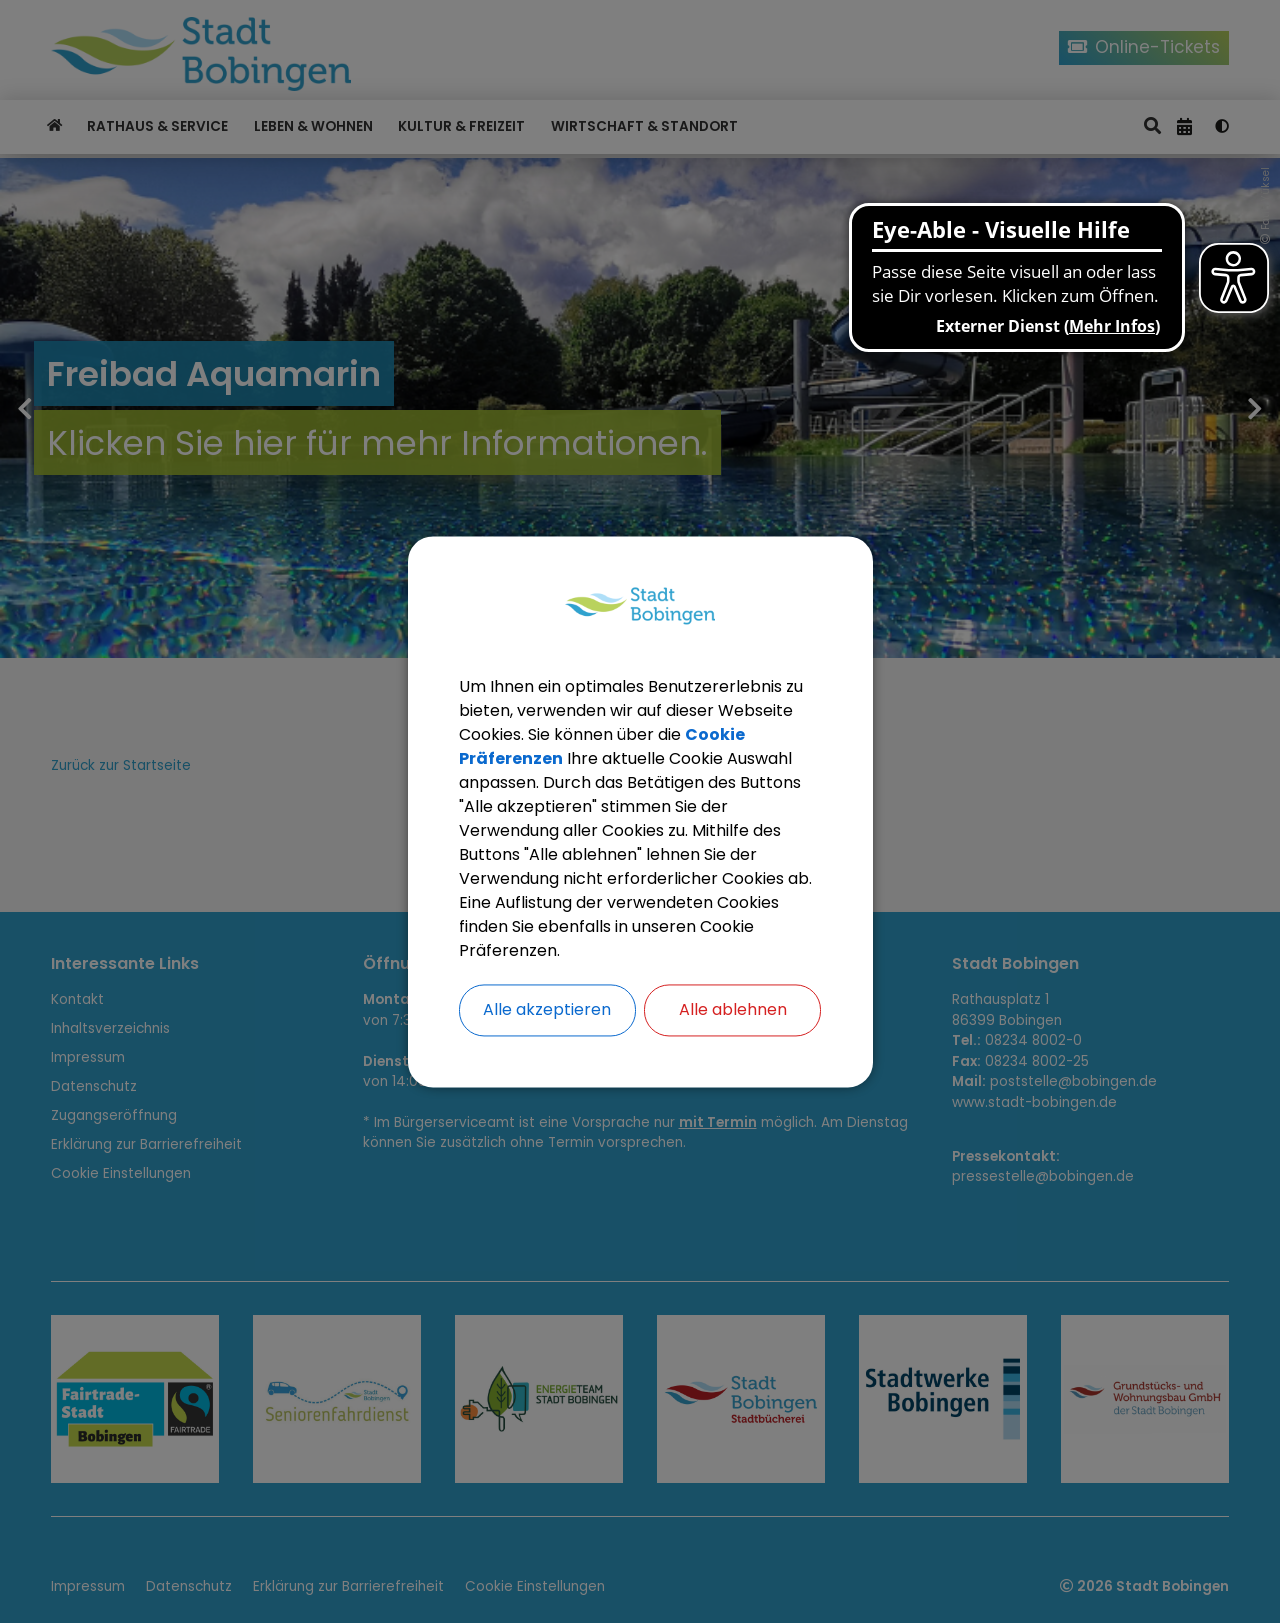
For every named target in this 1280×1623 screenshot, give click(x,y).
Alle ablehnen (733, 1009)
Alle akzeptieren (547, 1009)
